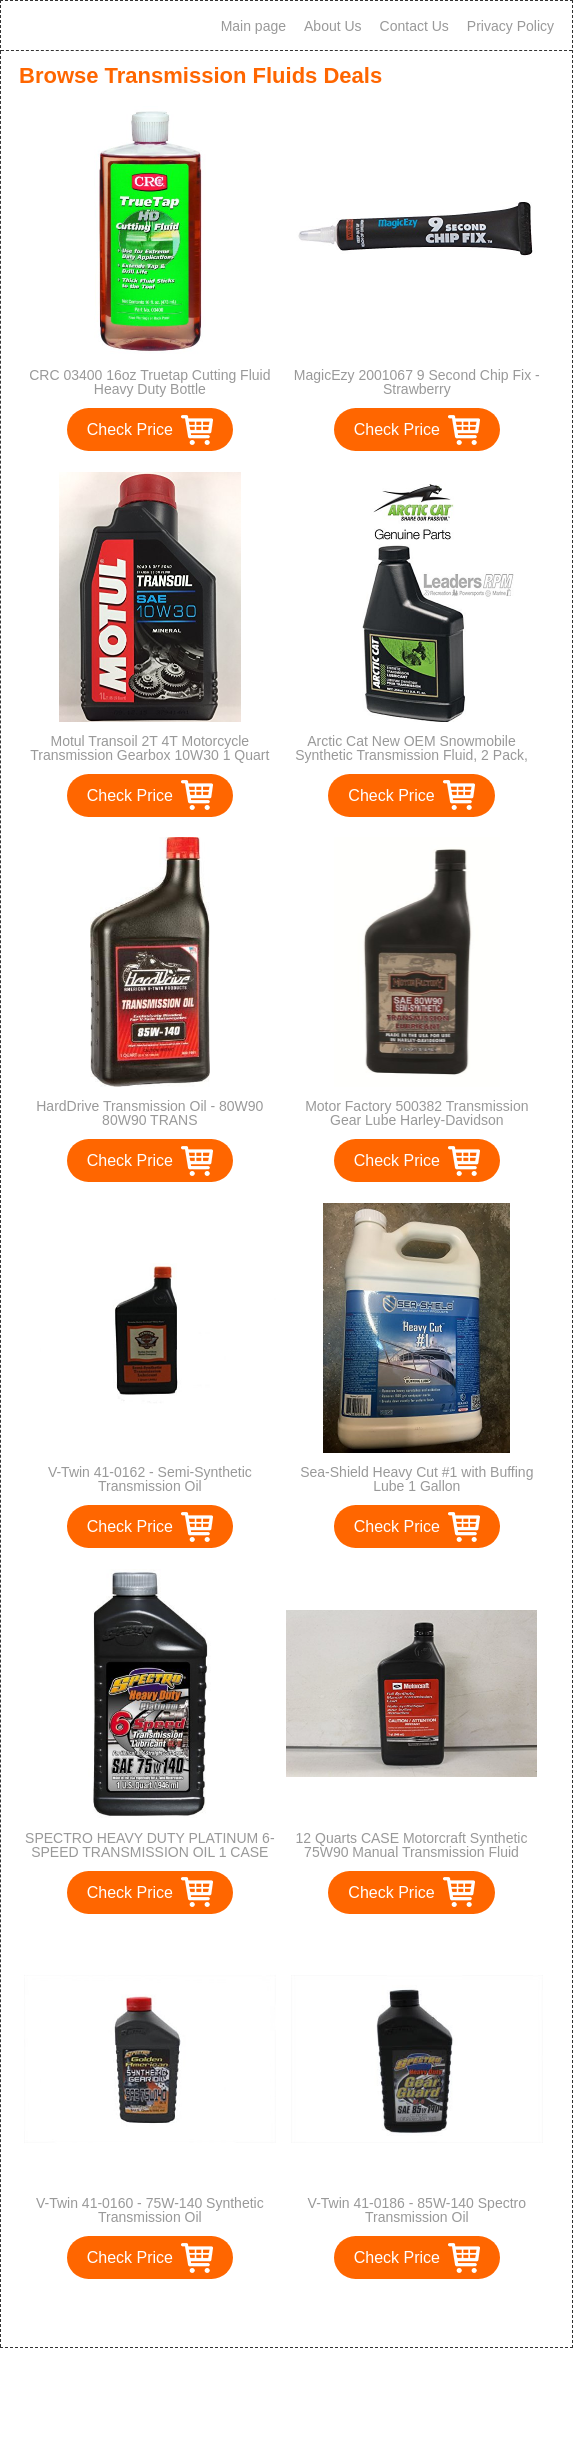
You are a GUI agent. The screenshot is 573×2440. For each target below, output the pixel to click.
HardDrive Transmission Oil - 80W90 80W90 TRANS (149, 1113)
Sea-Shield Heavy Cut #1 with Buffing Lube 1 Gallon (416, 1479)
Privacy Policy (510, 26)
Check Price (130, 429)
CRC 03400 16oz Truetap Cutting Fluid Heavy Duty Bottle (149, 382)
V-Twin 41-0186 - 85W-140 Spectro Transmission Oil (417, 2210)
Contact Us (414, 26)
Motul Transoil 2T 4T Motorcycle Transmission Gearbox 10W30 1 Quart (149, 748)
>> (313, 2311)
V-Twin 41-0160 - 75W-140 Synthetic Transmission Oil (150, 2210)
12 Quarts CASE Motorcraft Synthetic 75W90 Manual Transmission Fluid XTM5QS (412, 1852)
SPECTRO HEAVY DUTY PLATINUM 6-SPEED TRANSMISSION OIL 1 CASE (149, 1845)
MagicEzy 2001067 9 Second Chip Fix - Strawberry (417, 382)
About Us (333, 26)
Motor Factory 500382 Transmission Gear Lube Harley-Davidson (416, 1113)
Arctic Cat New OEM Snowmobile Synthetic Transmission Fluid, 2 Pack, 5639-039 (411, 755)
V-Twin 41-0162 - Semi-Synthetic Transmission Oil (150, 1479)
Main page (253, 26)
